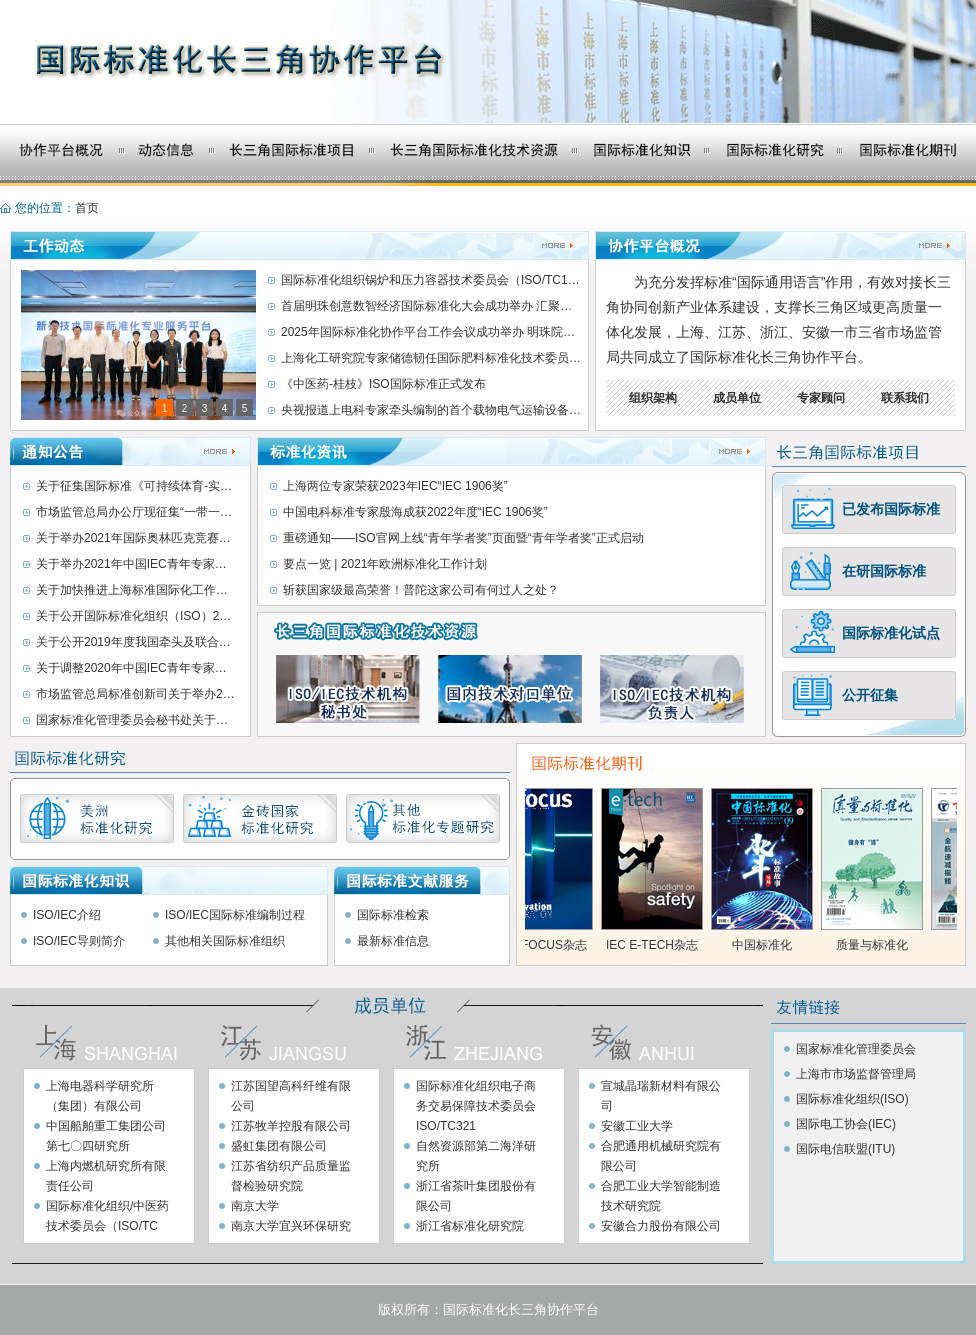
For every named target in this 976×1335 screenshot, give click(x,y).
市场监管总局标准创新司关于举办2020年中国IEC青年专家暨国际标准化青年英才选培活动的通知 (136, 694)
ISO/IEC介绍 (67, 915)
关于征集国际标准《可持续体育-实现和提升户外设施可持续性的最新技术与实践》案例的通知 (136, 486)
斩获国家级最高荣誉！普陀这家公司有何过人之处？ (421, 590)
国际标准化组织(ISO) (852, 1099)
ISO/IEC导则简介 (79, 941)
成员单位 (737, 398)
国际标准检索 (393, 915)
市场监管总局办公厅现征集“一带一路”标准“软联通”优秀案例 (136, 512)
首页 (87, 208)
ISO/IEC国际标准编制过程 (235, 915)
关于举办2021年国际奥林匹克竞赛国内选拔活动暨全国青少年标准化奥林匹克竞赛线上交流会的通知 (136, 538)
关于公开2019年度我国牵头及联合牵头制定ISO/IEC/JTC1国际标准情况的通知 (136, 642)
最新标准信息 (393, 941)
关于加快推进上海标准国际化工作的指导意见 (136, 590)
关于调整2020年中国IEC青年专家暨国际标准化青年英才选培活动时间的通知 (136, 668)
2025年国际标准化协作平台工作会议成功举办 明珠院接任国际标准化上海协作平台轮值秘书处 (431, 332)
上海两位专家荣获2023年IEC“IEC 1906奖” (395, 486)
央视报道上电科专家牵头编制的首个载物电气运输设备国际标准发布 (431, 410)
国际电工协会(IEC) (846, 1124)
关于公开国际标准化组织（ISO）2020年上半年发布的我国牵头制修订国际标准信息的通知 (136, 616)
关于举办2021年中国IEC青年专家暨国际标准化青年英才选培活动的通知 (136, 564)
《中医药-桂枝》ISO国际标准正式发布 (383, 384)
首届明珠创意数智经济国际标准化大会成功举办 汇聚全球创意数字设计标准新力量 (431, 306)
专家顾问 (821, 398)
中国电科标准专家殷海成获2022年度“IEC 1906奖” (415, 512)
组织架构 (653, 398)
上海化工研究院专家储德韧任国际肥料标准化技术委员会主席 (431, 358)
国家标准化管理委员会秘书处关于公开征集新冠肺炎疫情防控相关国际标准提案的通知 (136, 720)
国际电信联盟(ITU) (845, 1149)
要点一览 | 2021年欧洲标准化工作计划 (385, 564)
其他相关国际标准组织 (225, 941)
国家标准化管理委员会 (856, 1049)
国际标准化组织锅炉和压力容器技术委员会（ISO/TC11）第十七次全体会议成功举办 (431, 280)
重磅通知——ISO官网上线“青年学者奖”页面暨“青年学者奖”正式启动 (463, 538)
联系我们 (905, 398)
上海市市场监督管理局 (856, 1074)
